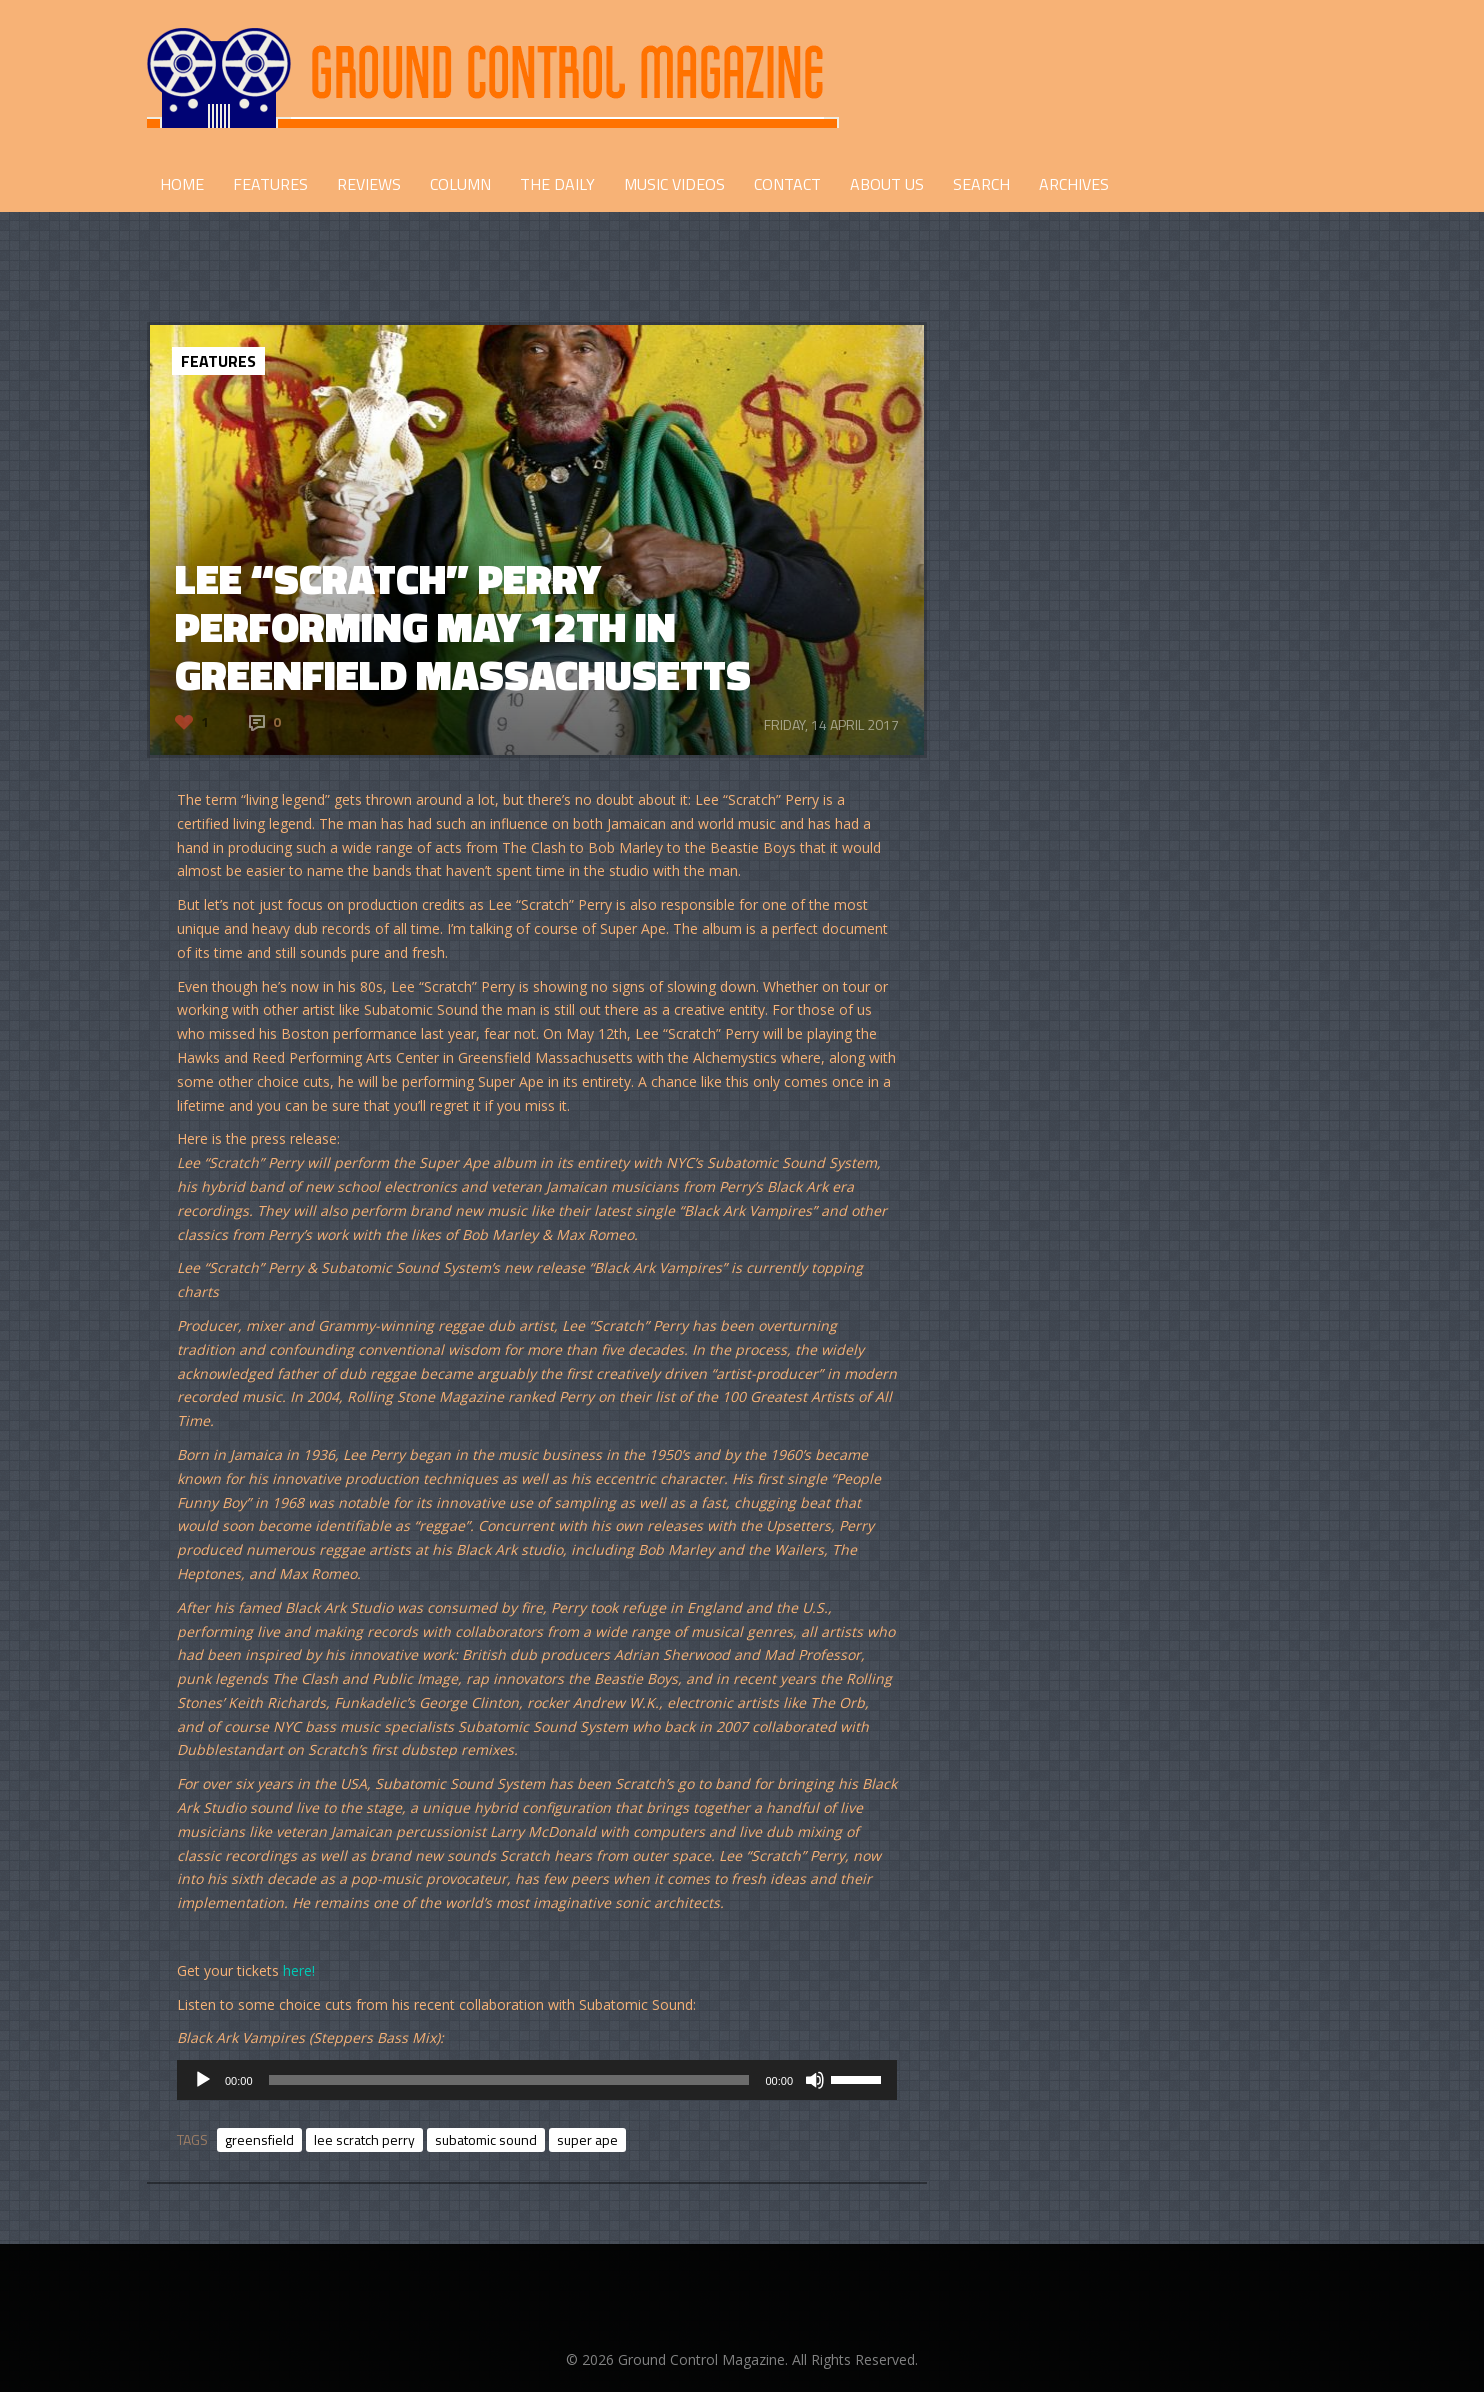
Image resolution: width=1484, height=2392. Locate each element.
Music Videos (674, 184)
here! (299, 1970)
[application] (537, 2080)
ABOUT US (887, 184)
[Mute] (815, 2080)
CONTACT (787, 184)
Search (981, 184)
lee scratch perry (364, 2139)
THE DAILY (557, 184)
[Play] (203, 2080)
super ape (587, 2139)
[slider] (509, 2080)
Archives (1074, 184)
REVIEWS (369, 184)
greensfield (259, 2139)
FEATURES (270, 184)
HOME (182, 184)
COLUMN (460, 184)
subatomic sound (486, 2139)
